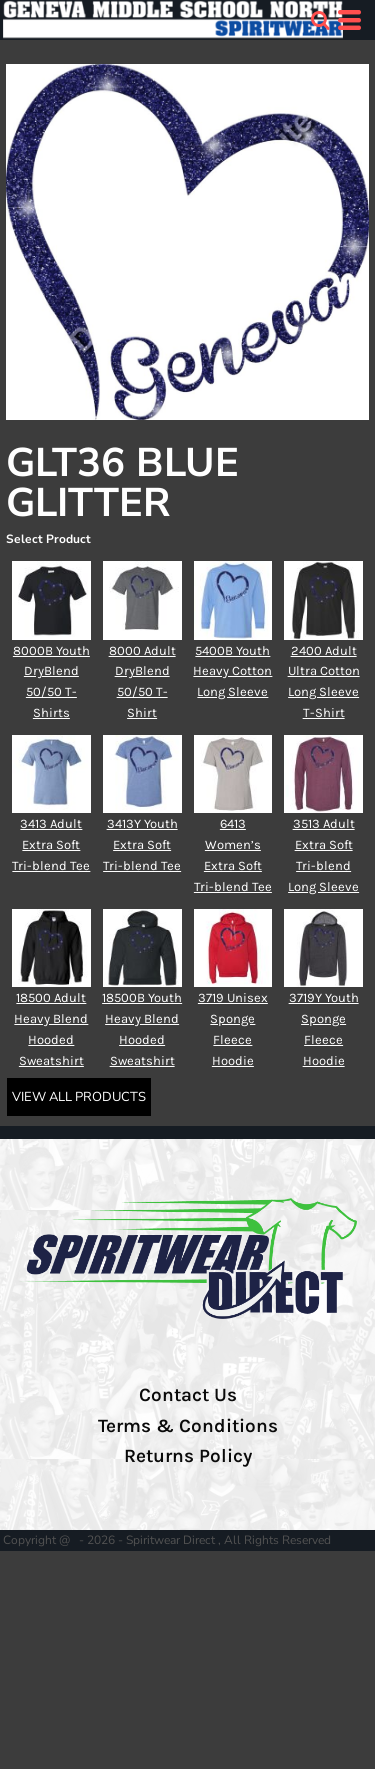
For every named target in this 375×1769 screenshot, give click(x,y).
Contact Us (188, 1395)
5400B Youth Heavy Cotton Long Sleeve (232, 671)
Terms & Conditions (188, 1426)
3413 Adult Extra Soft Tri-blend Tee (51, 844)
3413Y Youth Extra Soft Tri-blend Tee (142, 844)
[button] (320, 20)
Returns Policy (188, 1456)
